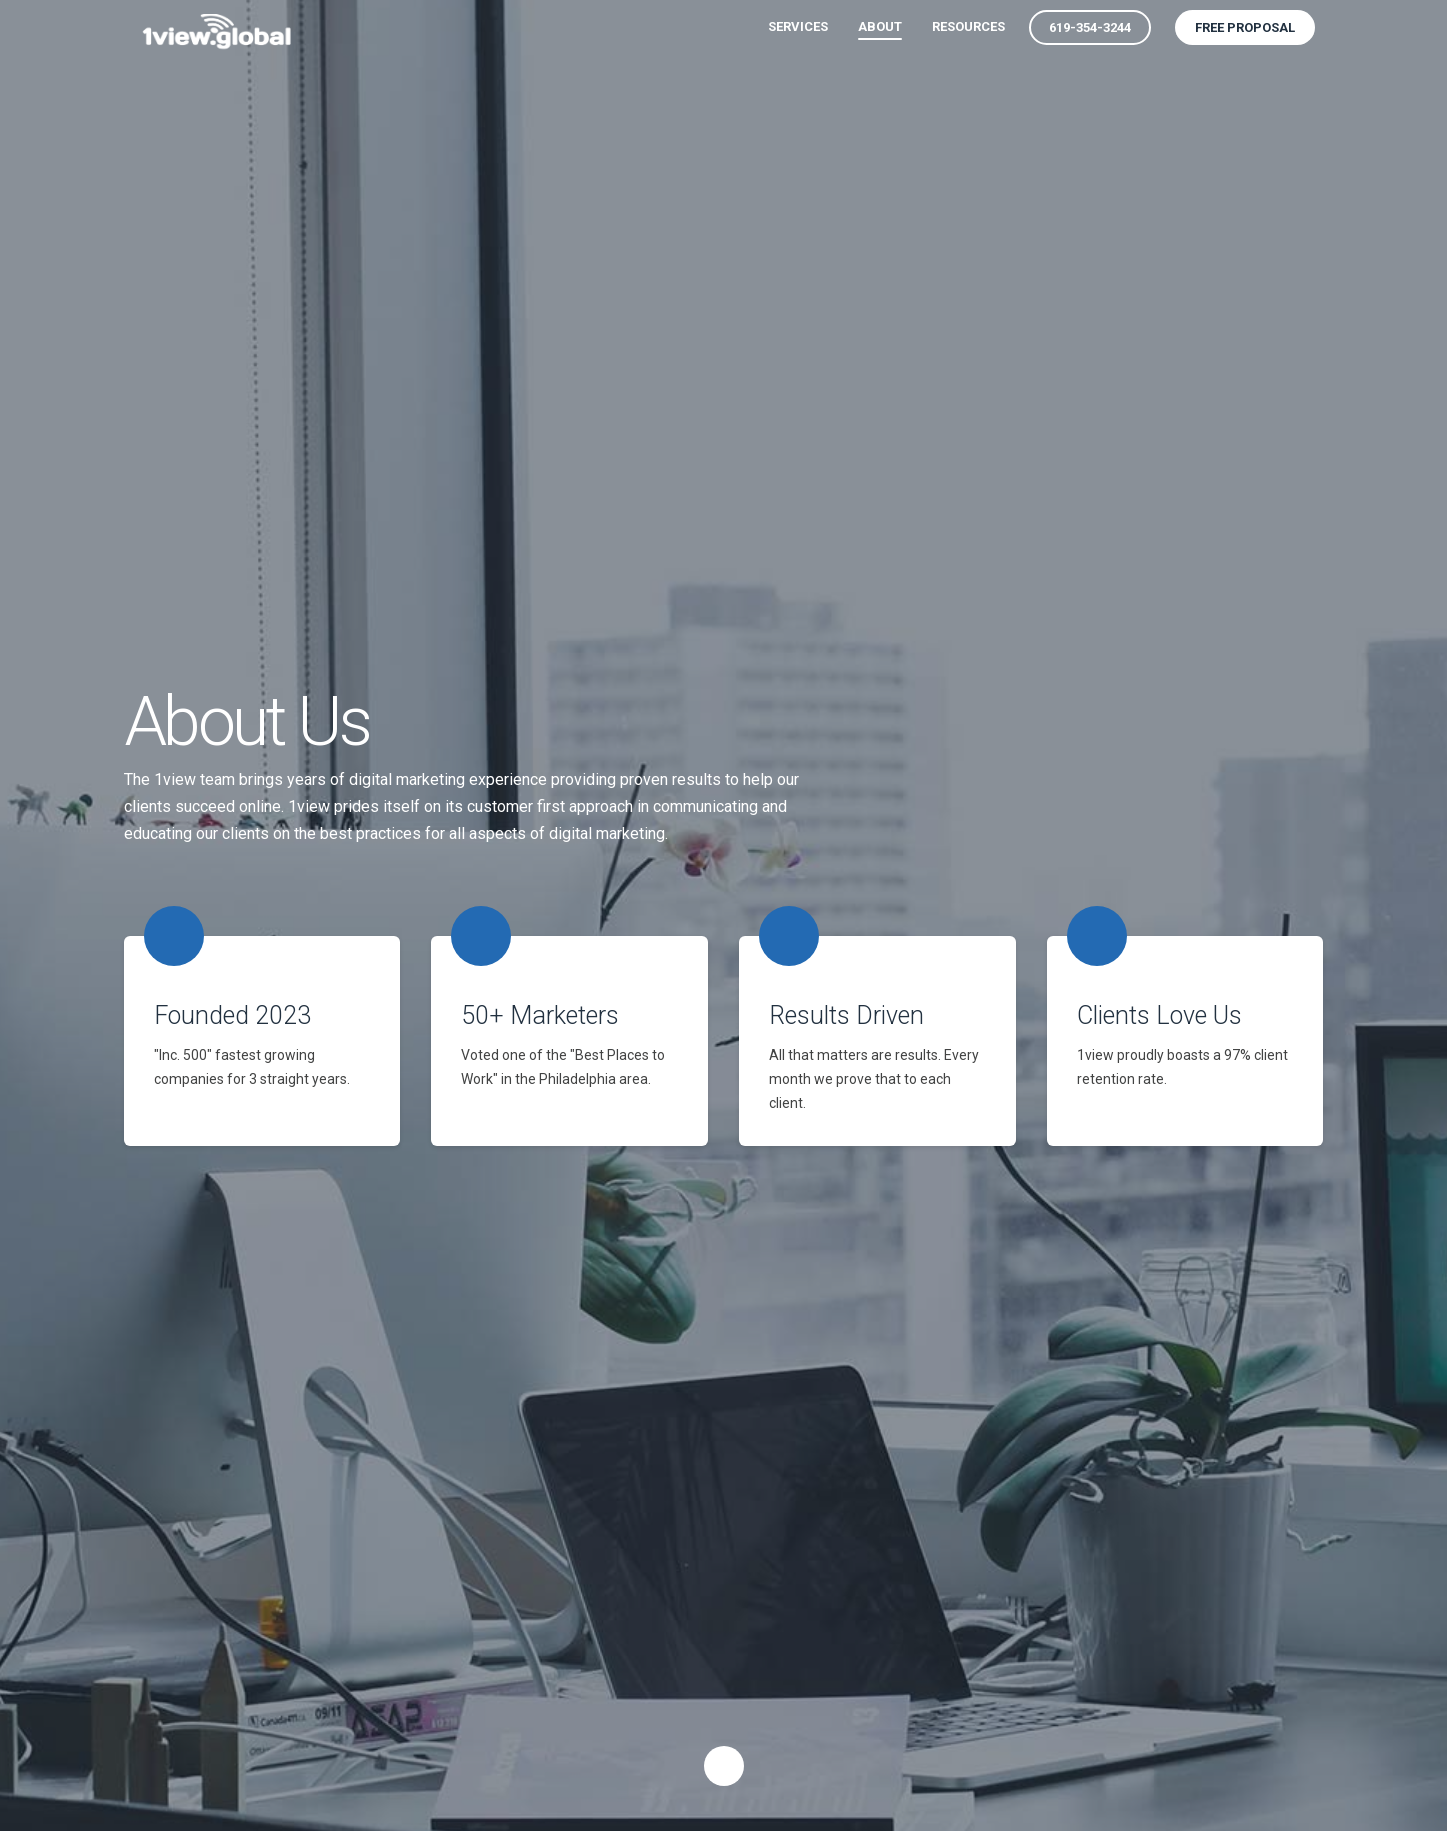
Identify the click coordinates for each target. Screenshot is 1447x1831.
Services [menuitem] (798, 26)
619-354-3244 (1090, 27)
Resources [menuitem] (968, 26)
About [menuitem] (880, 26)
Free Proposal (1245, 27)
